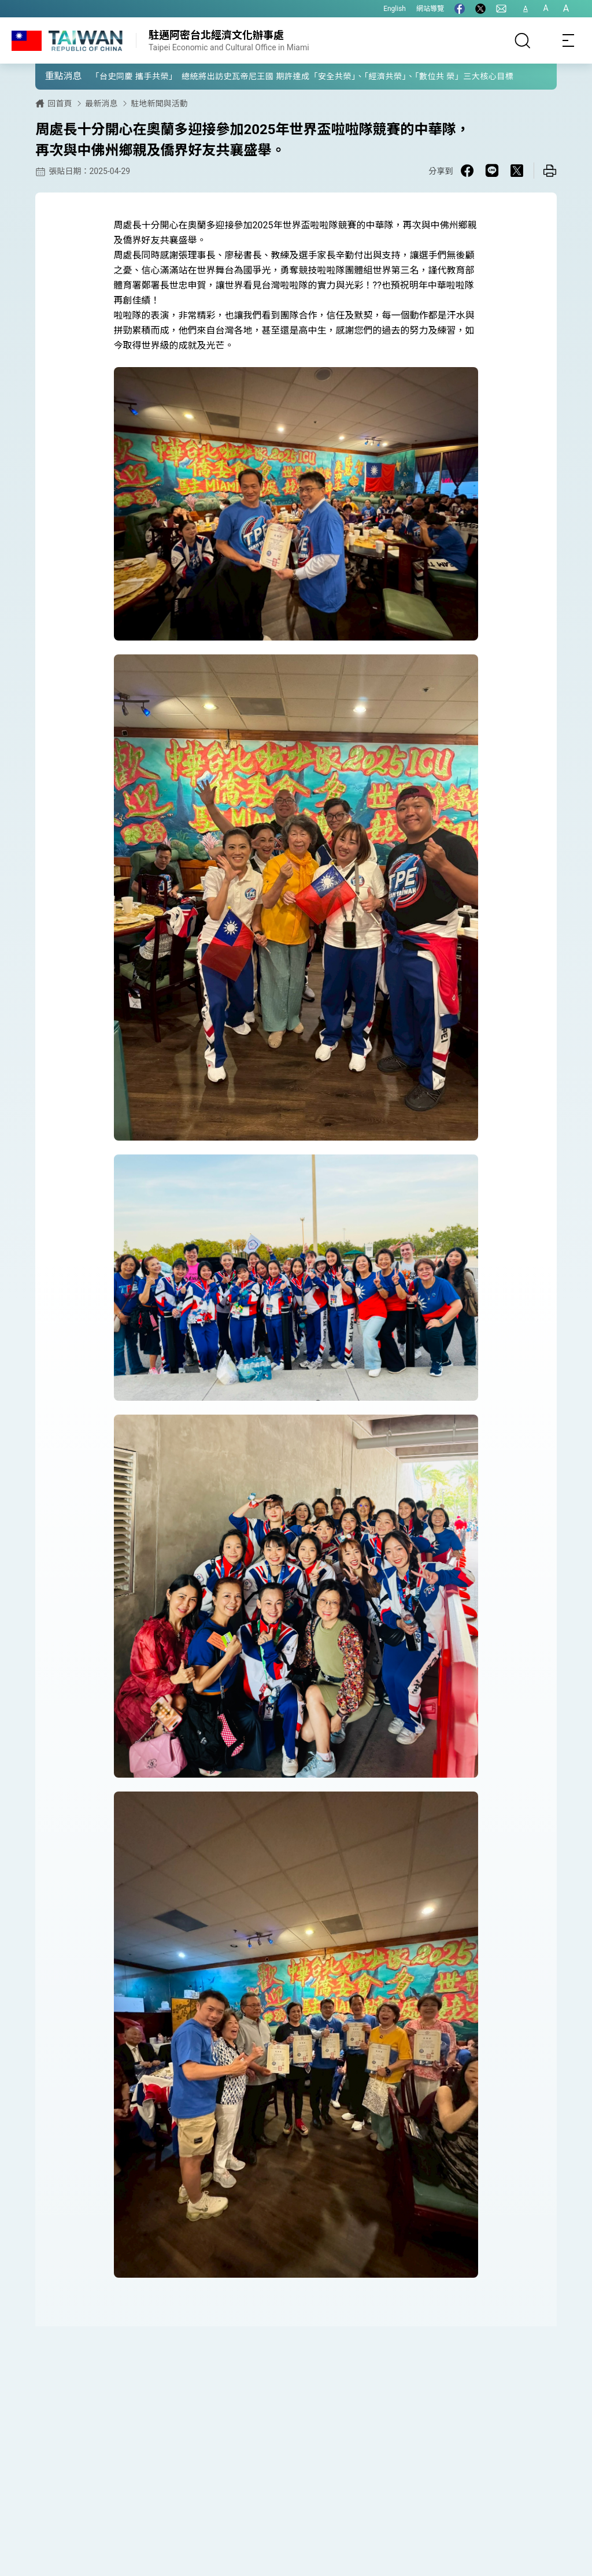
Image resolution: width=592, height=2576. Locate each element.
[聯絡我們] (501, 8)
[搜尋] (523, 40)
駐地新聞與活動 (159, 103)
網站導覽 (430, 9)
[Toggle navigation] (569, 40)
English (394, 9)
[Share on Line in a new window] (492, 170)
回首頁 (59, 103)
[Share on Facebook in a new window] (467, 170)
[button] (52, 75)
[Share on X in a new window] (517, 170)
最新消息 (101, 103)
